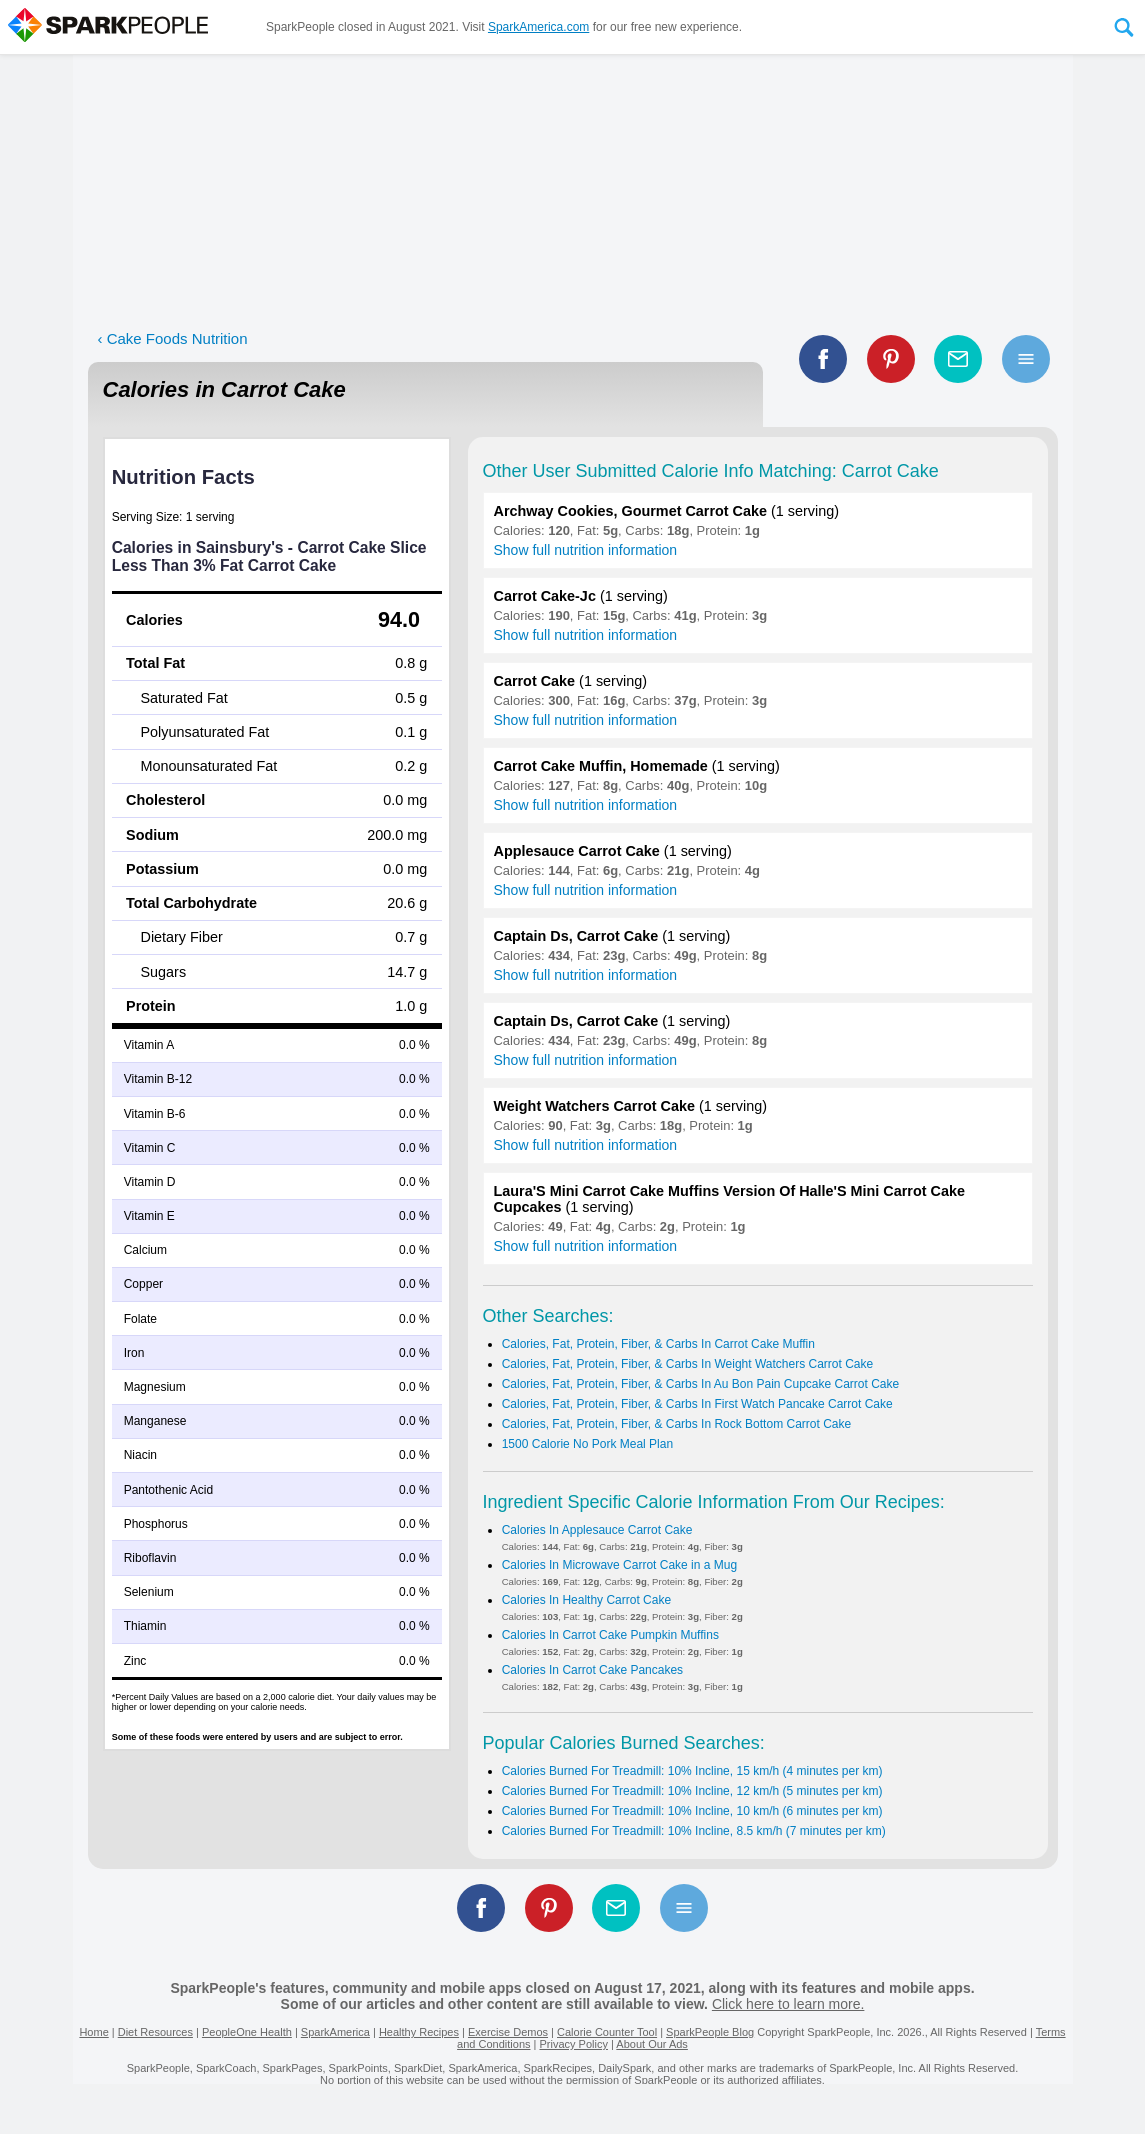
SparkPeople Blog (710, 2032)
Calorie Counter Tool (607, 2032)
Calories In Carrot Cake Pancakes (592, 1670)
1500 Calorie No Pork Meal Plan (587, 1444)
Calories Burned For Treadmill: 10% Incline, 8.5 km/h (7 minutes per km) (694, 1831)
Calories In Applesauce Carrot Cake (597, 1530)
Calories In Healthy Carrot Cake (586, 1600)
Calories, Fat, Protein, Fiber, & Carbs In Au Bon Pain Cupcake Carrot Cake (701, 1384)
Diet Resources (155, 2032)
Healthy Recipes (419, 2032)
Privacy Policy (573, 2044)
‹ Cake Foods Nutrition (173, 338)
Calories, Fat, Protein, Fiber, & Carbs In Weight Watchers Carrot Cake (687, 1364)
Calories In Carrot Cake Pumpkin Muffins (610, 1635)
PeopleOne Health (247, 2032)
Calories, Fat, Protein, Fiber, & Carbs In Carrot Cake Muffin (658, 1344)
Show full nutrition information (586, 550)
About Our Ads (652, 2044)
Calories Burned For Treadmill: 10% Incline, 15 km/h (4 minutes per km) (692, 1771)
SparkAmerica (335, 2032)
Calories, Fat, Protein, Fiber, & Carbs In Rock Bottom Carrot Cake (676, 1424)
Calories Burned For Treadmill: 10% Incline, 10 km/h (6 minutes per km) (692, 1811)
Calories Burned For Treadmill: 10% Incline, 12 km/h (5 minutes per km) (692, 1791)
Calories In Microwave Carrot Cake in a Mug (619, 1565)
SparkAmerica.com (538, 27)
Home (93, 2032)
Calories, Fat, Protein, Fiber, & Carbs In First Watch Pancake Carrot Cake (697, 1404)
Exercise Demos (508, 2032)
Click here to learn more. (788, 2004)
